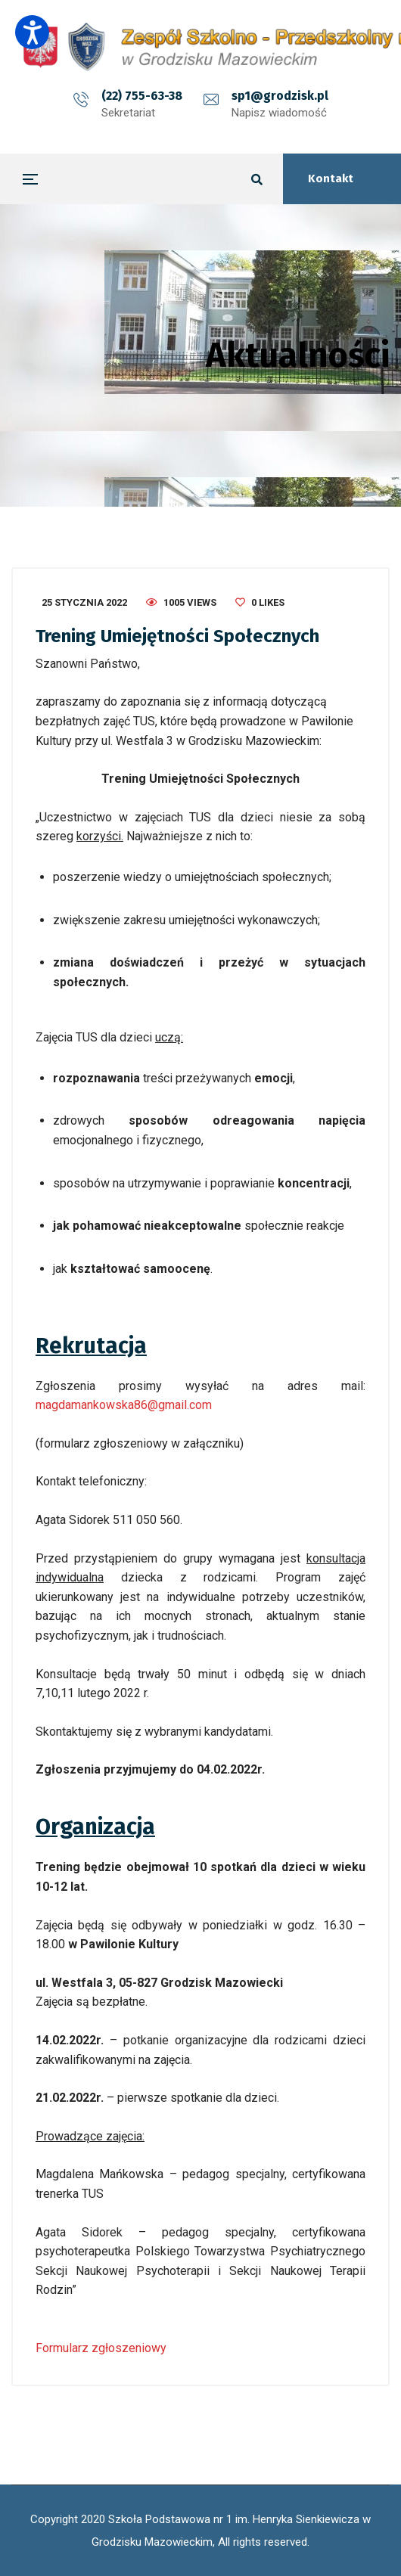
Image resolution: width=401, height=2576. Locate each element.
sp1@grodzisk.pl (280, 95)
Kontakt (330, 178)
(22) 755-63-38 (141, 95)
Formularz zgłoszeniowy (101, 2348)
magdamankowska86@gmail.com (124, 1405)
